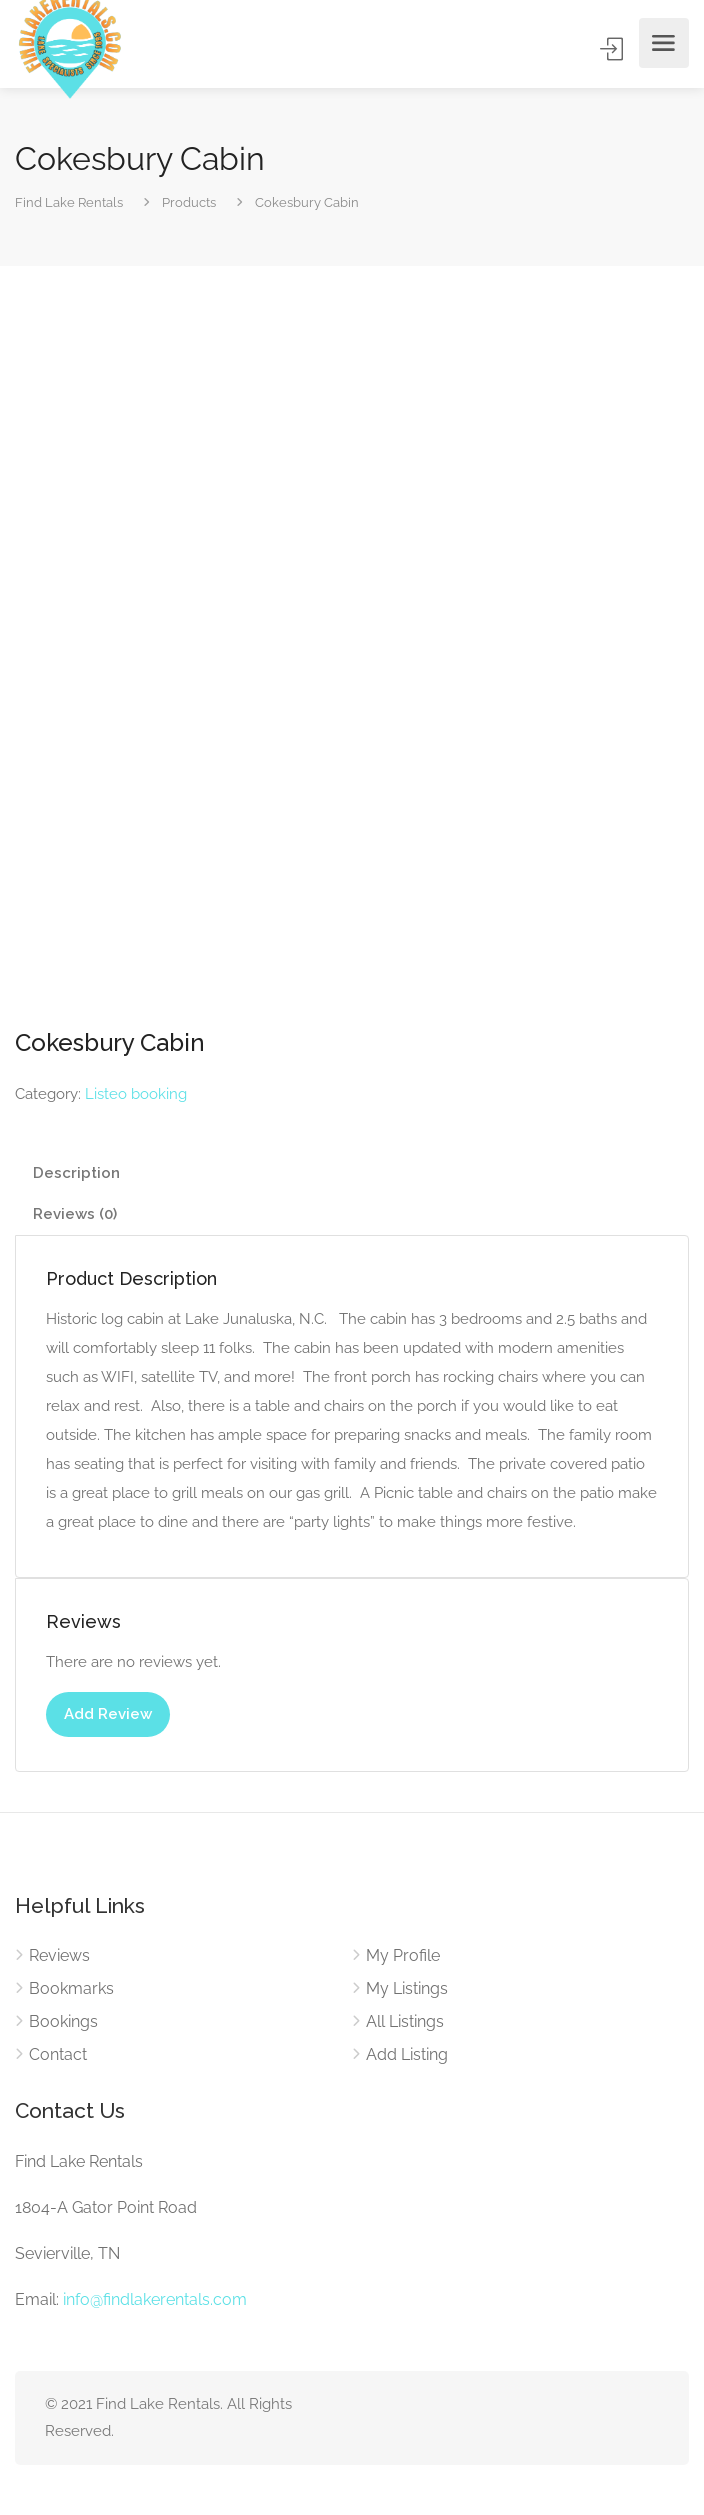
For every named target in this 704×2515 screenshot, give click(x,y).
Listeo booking (136, 1094)
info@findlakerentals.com (155, 2299)
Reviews (59, 1955)
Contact (58, 2054)
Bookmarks (71, 1988)
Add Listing (407, 2054)
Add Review (108, 1714)
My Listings (407, 1988)
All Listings (405, 2021)
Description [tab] (76, 1173)
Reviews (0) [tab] (75, 1214)
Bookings (63, 2021)
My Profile (403, 1955)
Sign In (613, 48)
